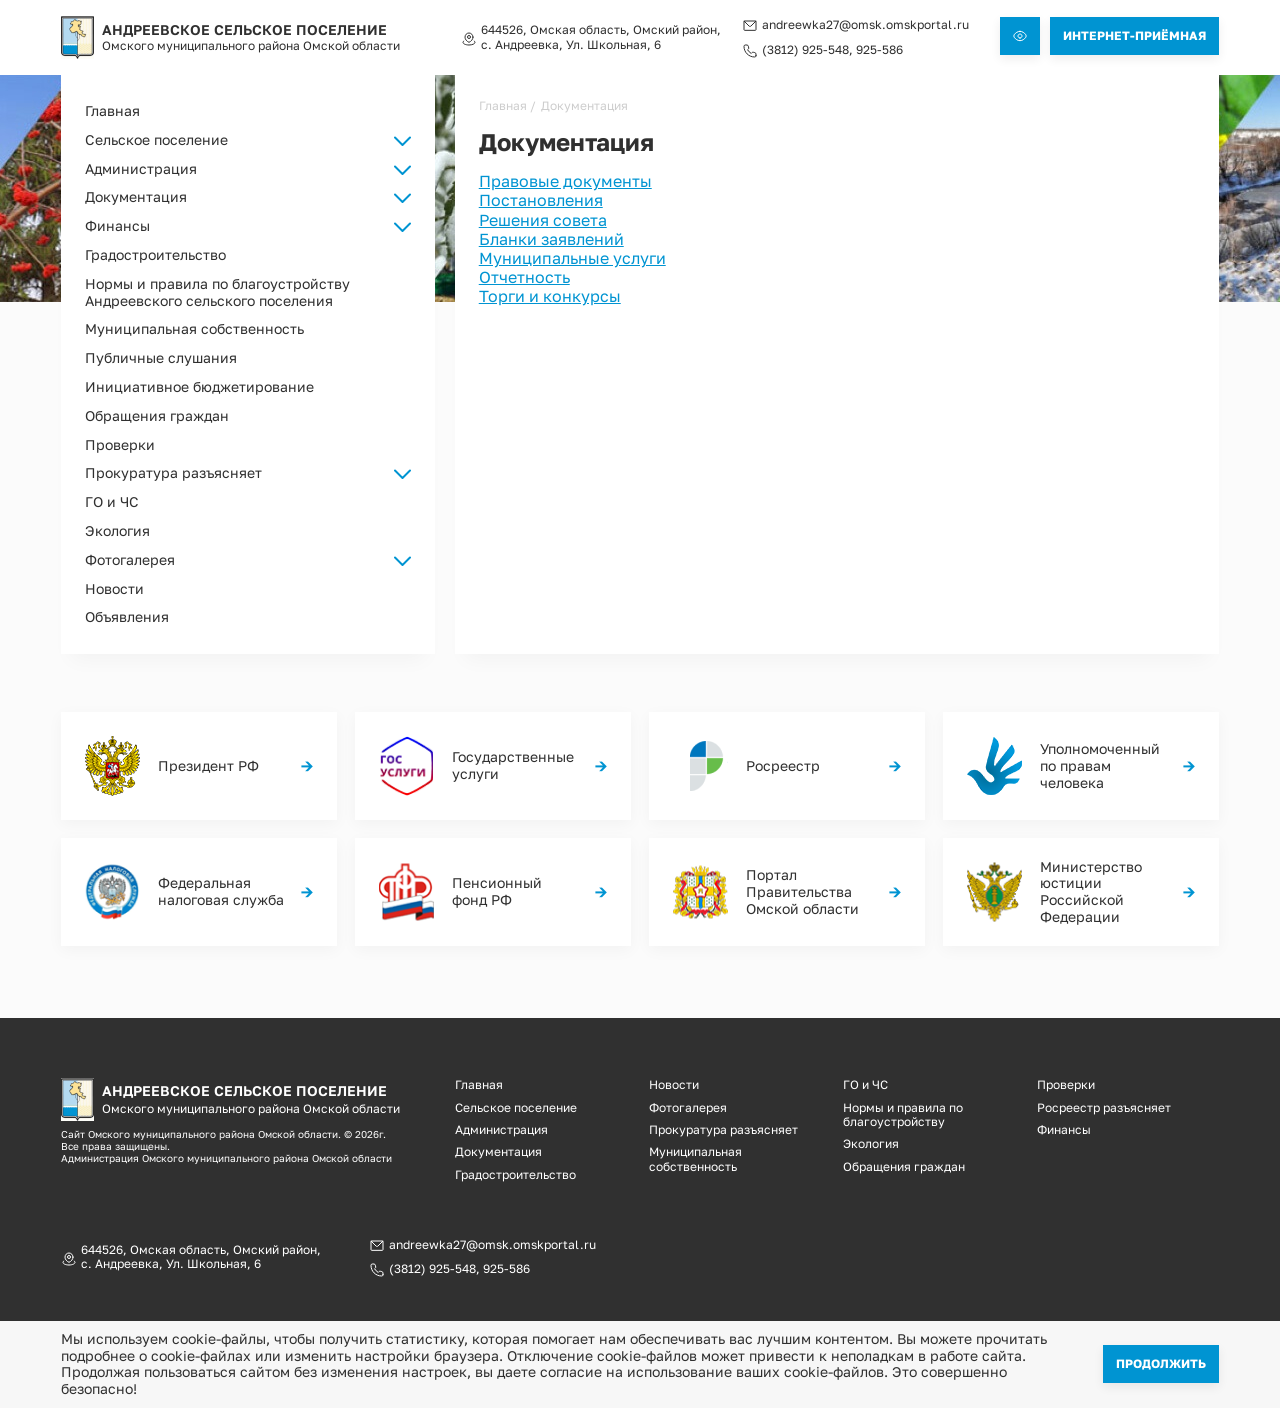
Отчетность (524, 277)
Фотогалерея (688, 1107)
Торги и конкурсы (550, 296)
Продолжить (1161, 1363)
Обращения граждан (157, 415)
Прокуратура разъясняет (173, 472)
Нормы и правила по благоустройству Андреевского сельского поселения (217, 292)
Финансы (1064, 1129)
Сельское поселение (516, 1107)
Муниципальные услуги (572, 258)
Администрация (501, 1129)
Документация (498, 1151)
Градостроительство (155, 254)
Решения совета (543, 220)
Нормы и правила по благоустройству (903, 1114)
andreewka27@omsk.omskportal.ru (865, 25)
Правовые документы (565, 181)
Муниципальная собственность (194, 328)
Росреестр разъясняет (1104, 1107)
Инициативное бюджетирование (199, 386)
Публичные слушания (161, 357)
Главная (112, 110)
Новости (114, 588)
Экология (117, 530)
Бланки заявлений (551, 239)
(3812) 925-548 (805, 50)
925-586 (879, 50)
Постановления (541, 200)
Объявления (127, 616)
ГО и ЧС (112, 501)
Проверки (120, 444)
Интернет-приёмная (1134, 35)
